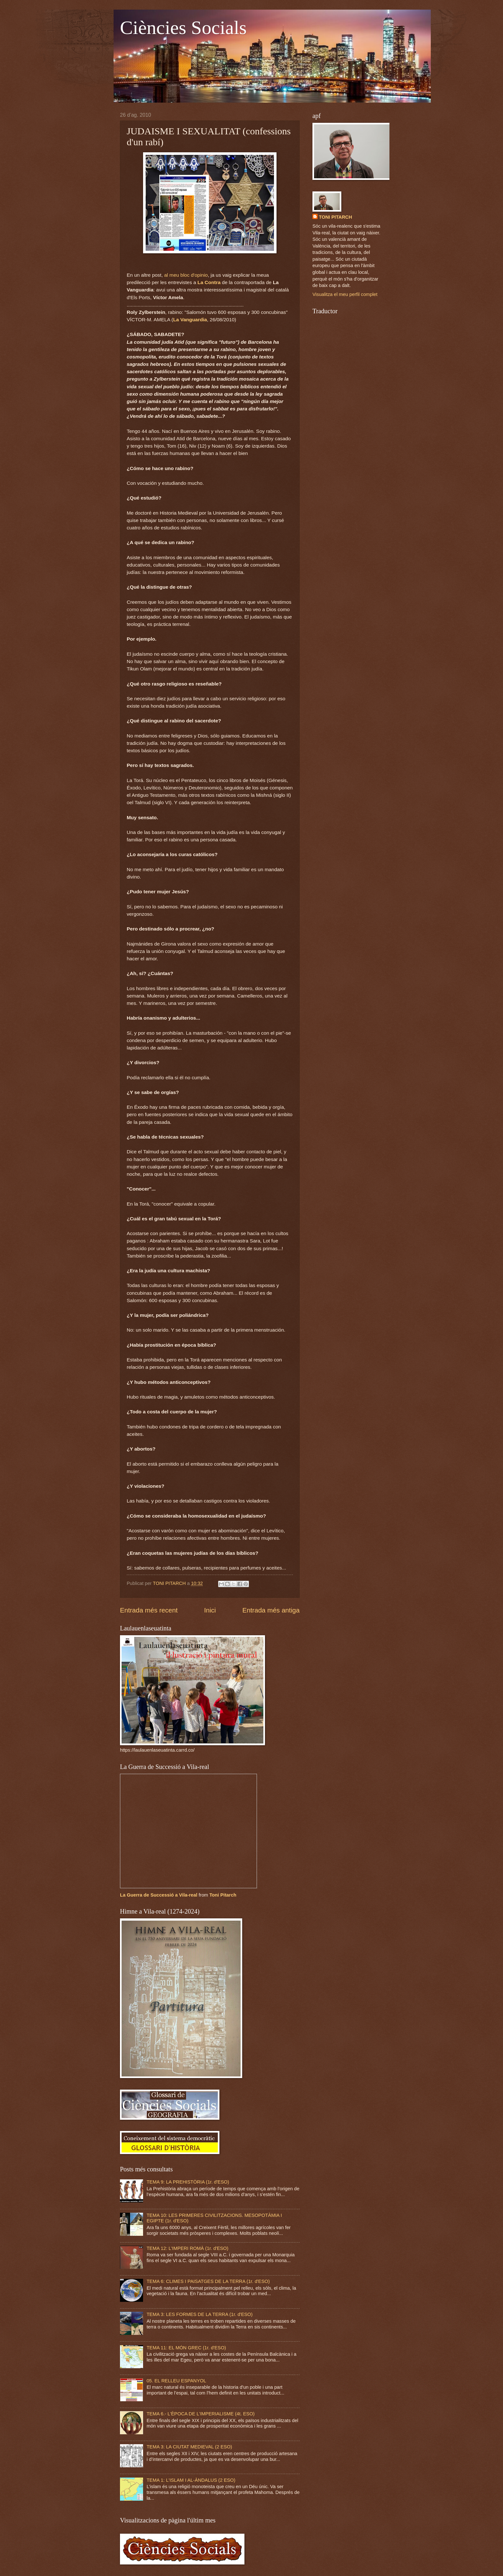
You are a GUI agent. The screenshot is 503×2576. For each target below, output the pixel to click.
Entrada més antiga (271, 1610)
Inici (210, 1610)
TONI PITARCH (335, 217)
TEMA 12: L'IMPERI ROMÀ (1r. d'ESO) (187, 2248)
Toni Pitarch (222, 1895)
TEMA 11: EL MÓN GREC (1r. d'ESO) (186, 2347)
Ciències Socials (183, 27)
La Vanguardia (190, 319)
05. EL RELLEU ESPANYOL (176, 2380)
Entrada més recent (149, 1610)
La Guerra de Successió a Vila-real (158, 1895)
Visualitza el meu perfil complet (345, 294)
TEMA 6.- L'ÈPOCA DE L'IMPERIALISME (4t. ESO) (201, 2413)
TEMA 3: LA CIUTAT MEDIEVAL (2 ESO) (189, 2446)
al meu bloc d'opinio (186, 275)
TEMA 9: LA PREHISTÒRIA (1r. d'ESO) (188, 2182)
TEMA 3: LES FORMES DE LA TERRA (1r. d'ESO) (200, 2314)
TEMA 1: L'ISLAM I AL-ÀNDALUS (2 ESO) (191, 2480)
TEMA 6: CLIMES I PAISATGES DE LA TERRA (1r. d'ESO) (208, 2281)
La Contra (209, 282)
